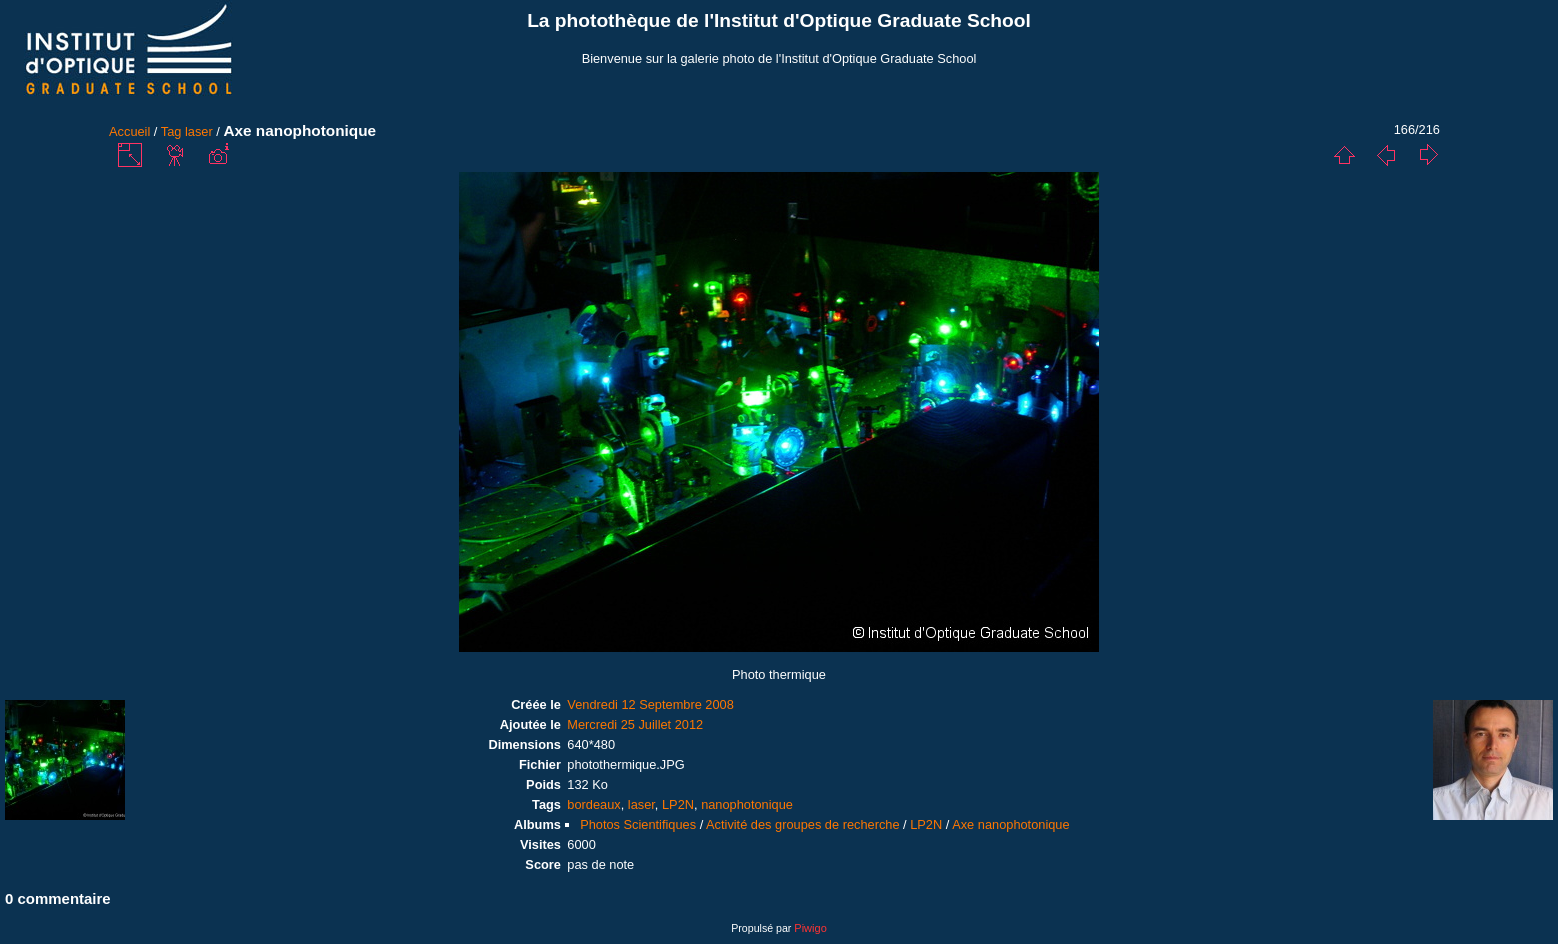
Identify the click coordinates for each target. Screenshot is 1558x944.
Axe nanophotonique (1010, 824)
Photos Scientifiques (638, 824)
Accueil (129, 131)
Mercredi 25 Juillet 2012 (635, 724)
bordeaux (593, 804)
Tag (171, 131)
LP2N (678, 804)
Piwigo (810, 928)
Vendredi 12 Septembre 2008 (650, 704)
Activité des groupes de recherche (802, 824)
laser (199, 131)
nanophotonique (747, 804)
